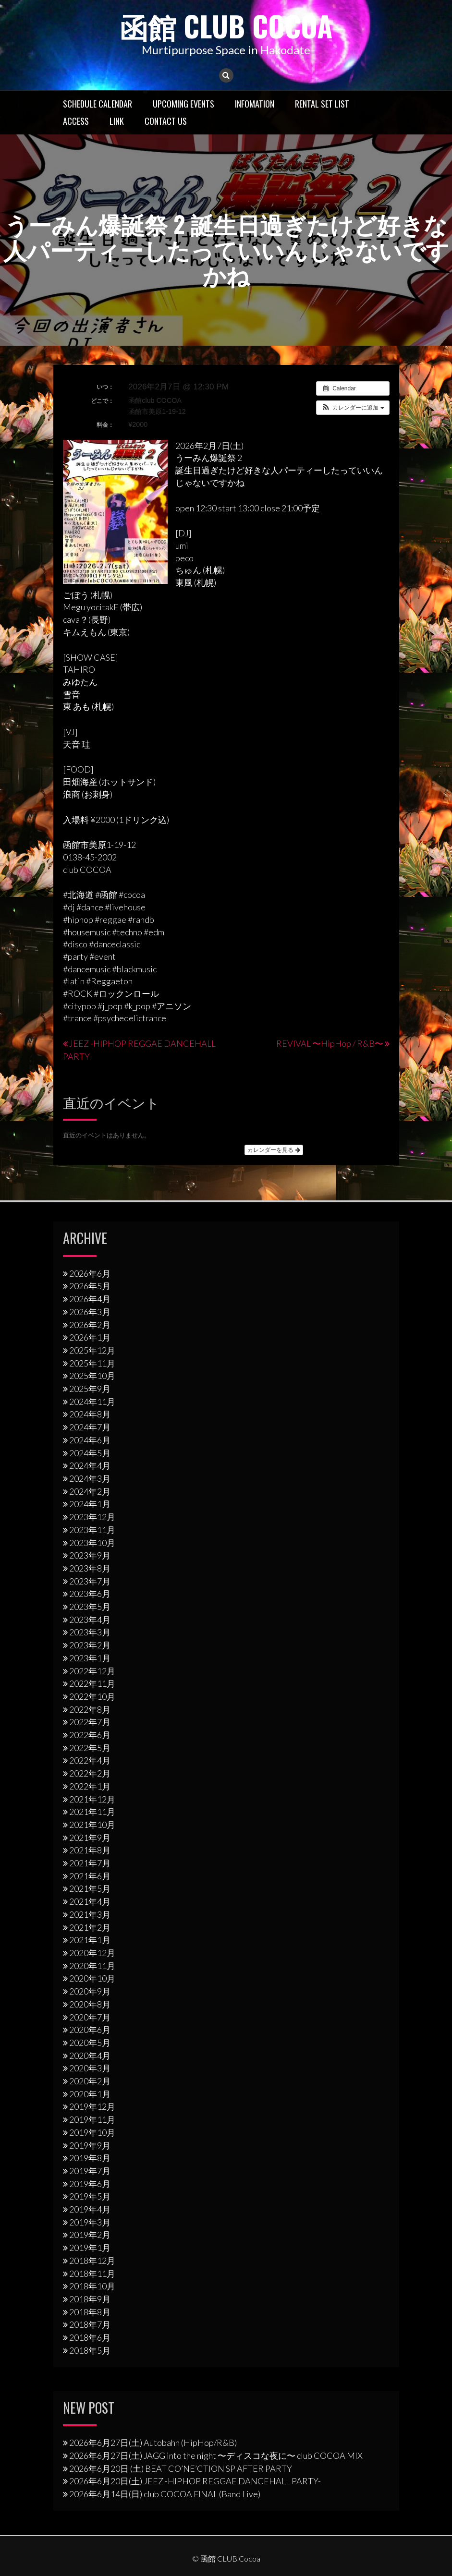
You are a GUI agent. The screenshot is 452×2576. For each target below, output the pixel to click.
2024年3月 (89, 1478)
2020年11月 (92, 1965)
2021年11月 (92, 1811)
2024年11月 (92, 1401)
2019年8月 (89, 2158)
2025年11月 (92, 1362)
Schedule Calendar (97, 103)
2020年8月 (89, 2003)
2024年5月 (89, 1452)
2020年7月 (89, 2016)
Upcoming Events (183, 103)
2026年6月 (89, 1273)
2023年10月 (92, 1542)
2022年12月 (92, 1670)
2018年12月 (92, 2260)
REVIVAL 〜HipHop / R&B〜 (329, 1043)
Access (76, 120)
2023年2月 (89, 1645)
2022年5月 (89, 1747)
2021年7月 (89, 1863)
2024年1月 (89, 1504)
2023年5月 (89, 1606)
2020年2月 (89, 2081)
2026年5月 (89, 1286)
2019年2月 (89, 2234)
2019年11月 (92, 2119)
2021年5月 (89, 1888)
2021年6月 (89, 1875)
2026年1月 (89, 1337)
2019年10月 (92, 2132)
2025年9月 (89, 1388)
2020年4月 (89, 2055)
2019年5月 (89, 2196)
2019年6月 (89, 2183)
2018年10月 (92, 2286)
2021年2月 (89, 1927)
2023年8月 (89, 1567)
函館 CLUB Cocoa (226, 25)
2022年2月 (89, 1773)
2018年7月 (89, 2324)
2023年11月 (92, 1529)
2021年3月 (89, 1914)
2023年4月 (89, 1619)
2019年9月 (89, 2145)
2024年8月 (89, 1414)
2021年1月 (89, 1940)
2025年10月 (92, 1375)
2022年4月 (89, 1760)
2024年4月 (89, 1465)
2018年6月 (89, 2337)
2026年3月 (89, 1311)
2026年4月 (89, 1299)
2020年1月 (89, 2093)
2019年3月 (89, 2221)
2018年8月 (89, 2311)
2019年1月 (89, 2247)
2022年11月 (92, 1683)
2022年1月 (89, 1785)
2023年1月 (89, 1657)
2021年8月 (89, 1850)
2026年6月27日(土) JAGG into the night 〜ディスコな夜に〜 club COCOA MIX (216, 2455)
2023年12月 (92, 1517)
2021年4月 (89, 1901)
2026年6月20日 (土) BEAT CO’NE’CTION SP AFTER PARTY (180, 2468)
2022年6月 (89, 1734)
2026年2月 (89, 1324)
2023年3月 (89, 1632)
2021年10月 (92, 1824)
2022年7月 (89, 1722)
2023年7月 (89, 1580)
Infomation (254, 103)
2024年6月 (89, 1439)
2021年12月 (92, 1798)
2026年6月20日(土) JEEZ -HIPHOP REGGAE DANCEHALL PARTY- (195, 2481)
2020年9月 (89, 1991)
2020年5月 (89, 2042)
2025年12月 (92, 1349)
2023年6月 (89, 1593)
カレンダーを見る (273, 1149)
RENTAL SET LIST (322, 103)
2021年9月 (89, 1837)
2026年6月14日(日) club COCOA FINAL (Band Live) (164, 2494)
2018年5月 (89, 2350)
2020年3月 (89, 2068)
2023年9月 (89, 1555)
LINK (117, 120)
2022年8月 (89, 1709)
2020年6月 (89, 2029)
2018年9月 (89, 2298)
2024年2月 (89, 1491)
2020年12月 (92, 1952)
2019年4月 (89, 2209)
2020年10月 (92, 1978)
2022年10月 (92, 1696)
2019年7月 (89, 2170)
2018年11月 (92, 2273)
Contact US (166, 120)
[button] (353, 407)
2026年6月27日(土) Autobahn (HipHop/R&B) (153, 2442)
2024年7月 (89, 1427)
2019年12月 (92, 2106)
